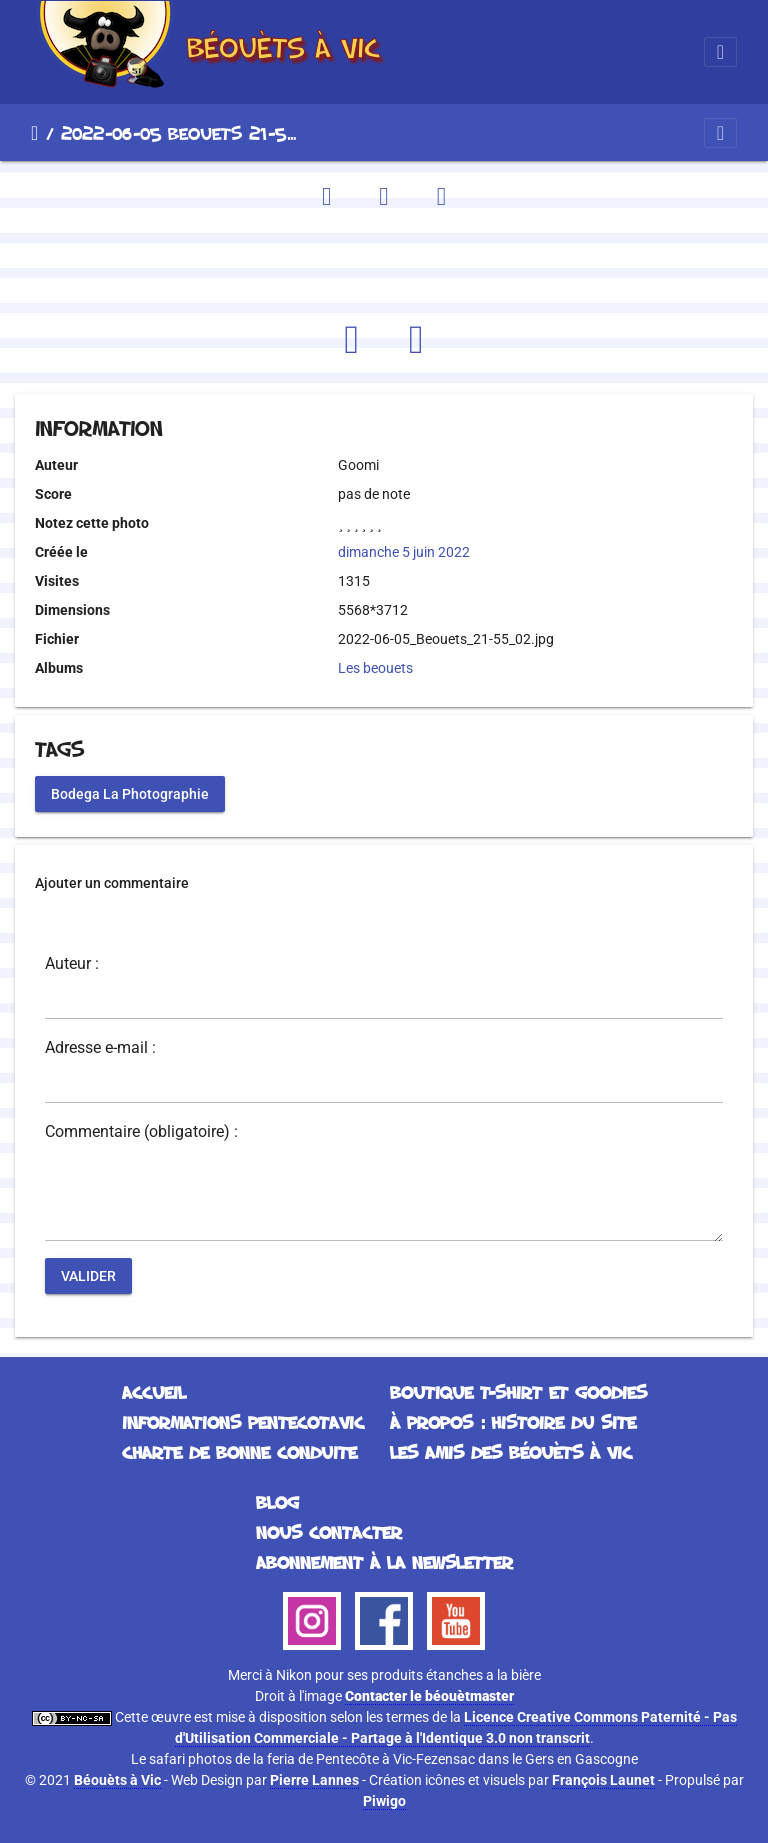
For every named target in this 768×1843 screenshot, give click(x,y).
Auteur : (72, 964)
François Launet (603, 1780)
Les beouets (375, 668)
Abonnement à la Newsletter (384, 1562)
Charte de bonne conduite (239, 1452)
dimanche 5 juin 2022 (404, 552)
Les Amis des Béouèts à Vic (511, 1452)
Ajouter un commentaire (112, 883)
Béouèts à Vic (117, 1780)
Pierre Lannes (314, 1780)
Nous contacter (329, 1532)
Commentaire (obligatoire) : (141, 1132)
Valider (88, 1275)
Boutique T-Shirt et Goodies (518, 1392)
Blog (277, 1502)
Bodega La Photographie (130, 793)
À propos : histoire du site (513, 1422)
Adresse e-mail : (100, 1048)
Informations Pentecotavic (243, 1422)
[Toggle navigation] (720, 52)
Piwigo (384, 1801)
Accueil (34, 133)
